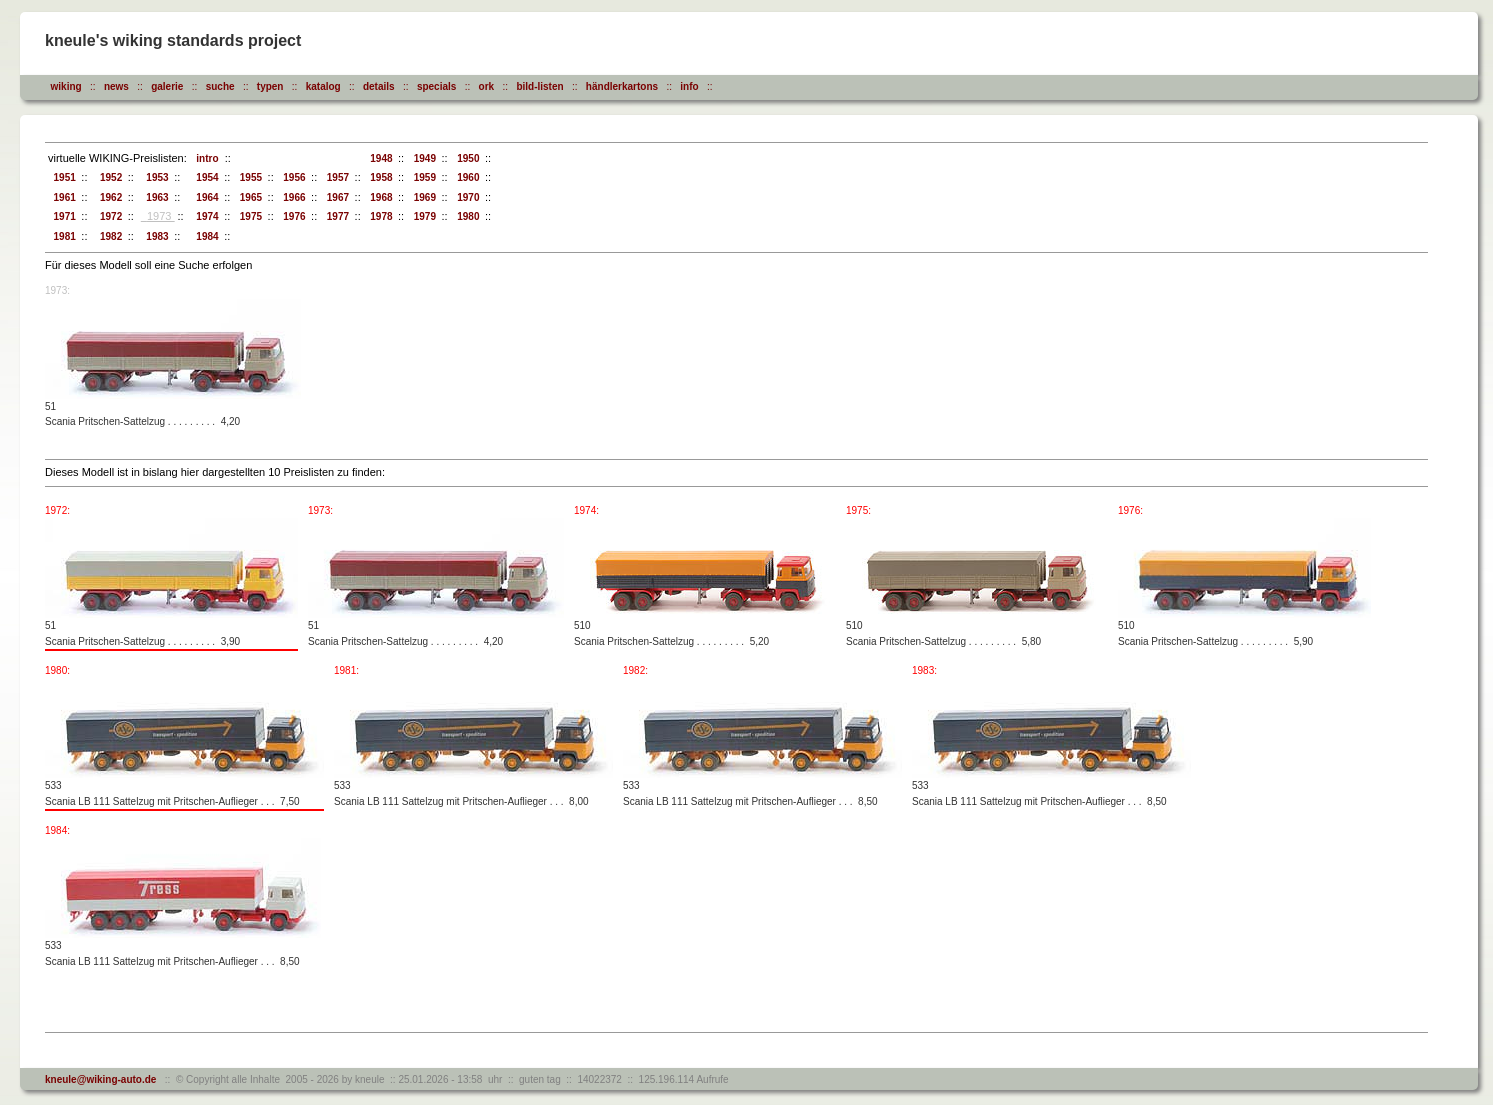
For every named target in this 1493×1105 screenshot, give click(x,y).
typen (270, 86)
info (689, 86)
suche (220, 86)
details (379, 86)
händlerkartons (622, 86)
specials (436, 86)
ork (487, 86)
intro (205, 158)
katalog (323, 86)
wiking (66, 86)
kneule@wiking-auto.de (100, 1079)
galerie (167, 86)
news (116, 86)
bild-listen (539, 86)
